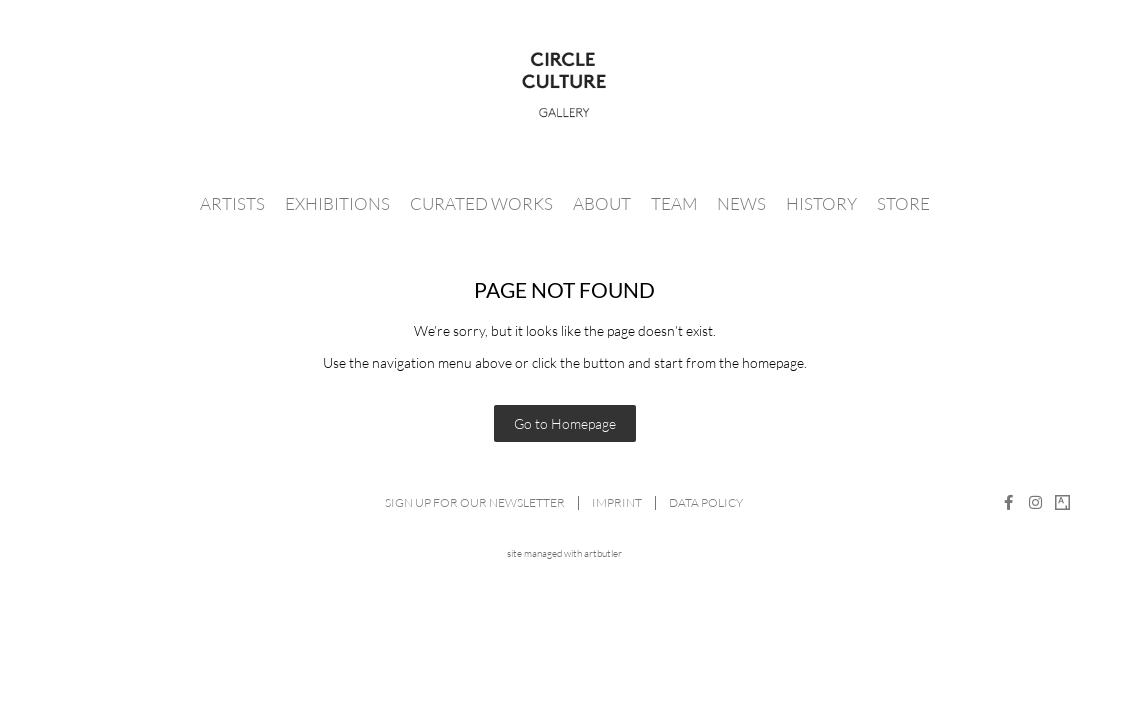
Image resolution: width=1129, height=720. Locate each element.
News (741, 203)
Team (674, 203)
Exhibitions (337, 203)
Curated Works (481, 203)
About (602, 203)
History (821, 203)
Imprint (617, 502)
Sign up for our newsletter (475, 502)
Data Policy (706, 502)
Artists (232, 203)
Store (903, 203)
